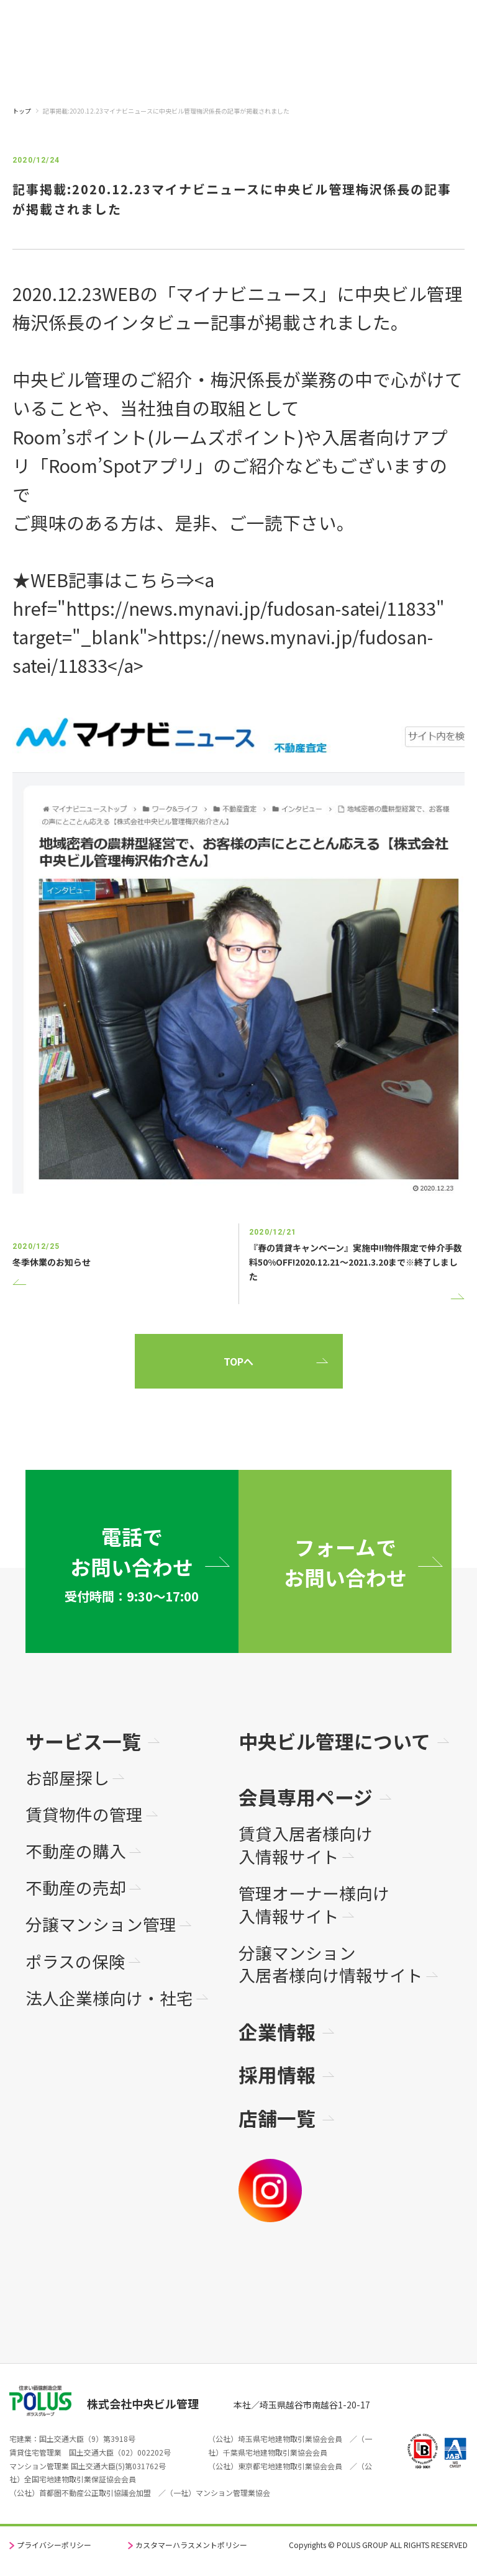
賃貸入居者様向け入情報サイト (305, 1845)
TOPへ (238, 1361)
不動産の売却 (75, 1887)
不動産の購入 (75, 1851)
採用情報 (277, 2074)
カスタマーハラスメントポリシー (191, 2544)
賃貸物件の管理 (84, 1814)
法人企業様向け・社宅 (109, 1998)
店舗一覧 (277, 2118)
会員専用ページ (305, 1797)
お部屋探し (67, 1778)
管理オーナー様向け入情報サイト (313, 1904)
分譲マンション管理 (100, 1924)
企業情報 (277, 2031)
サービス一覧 (83, 1741)
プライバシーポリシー (54, 2544)
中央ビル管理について (334, 1741)
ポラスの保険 (75, 1961)
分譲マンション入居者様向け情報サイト (330, 1964)
